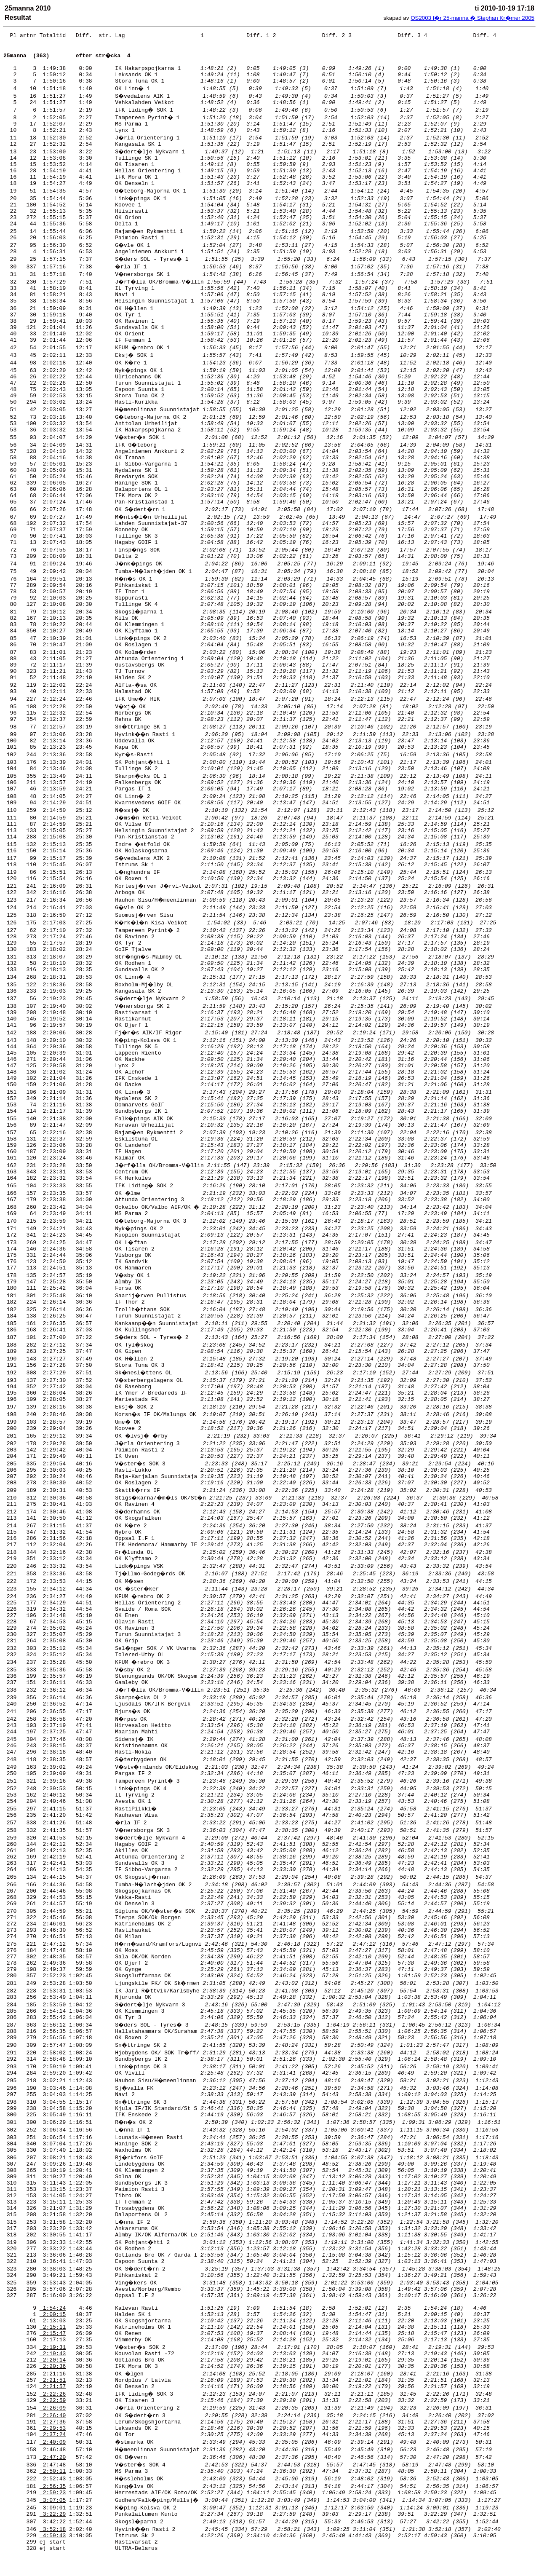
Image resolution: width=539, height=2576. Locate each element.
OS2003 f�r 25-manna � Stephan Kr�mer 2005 (472, 18)
